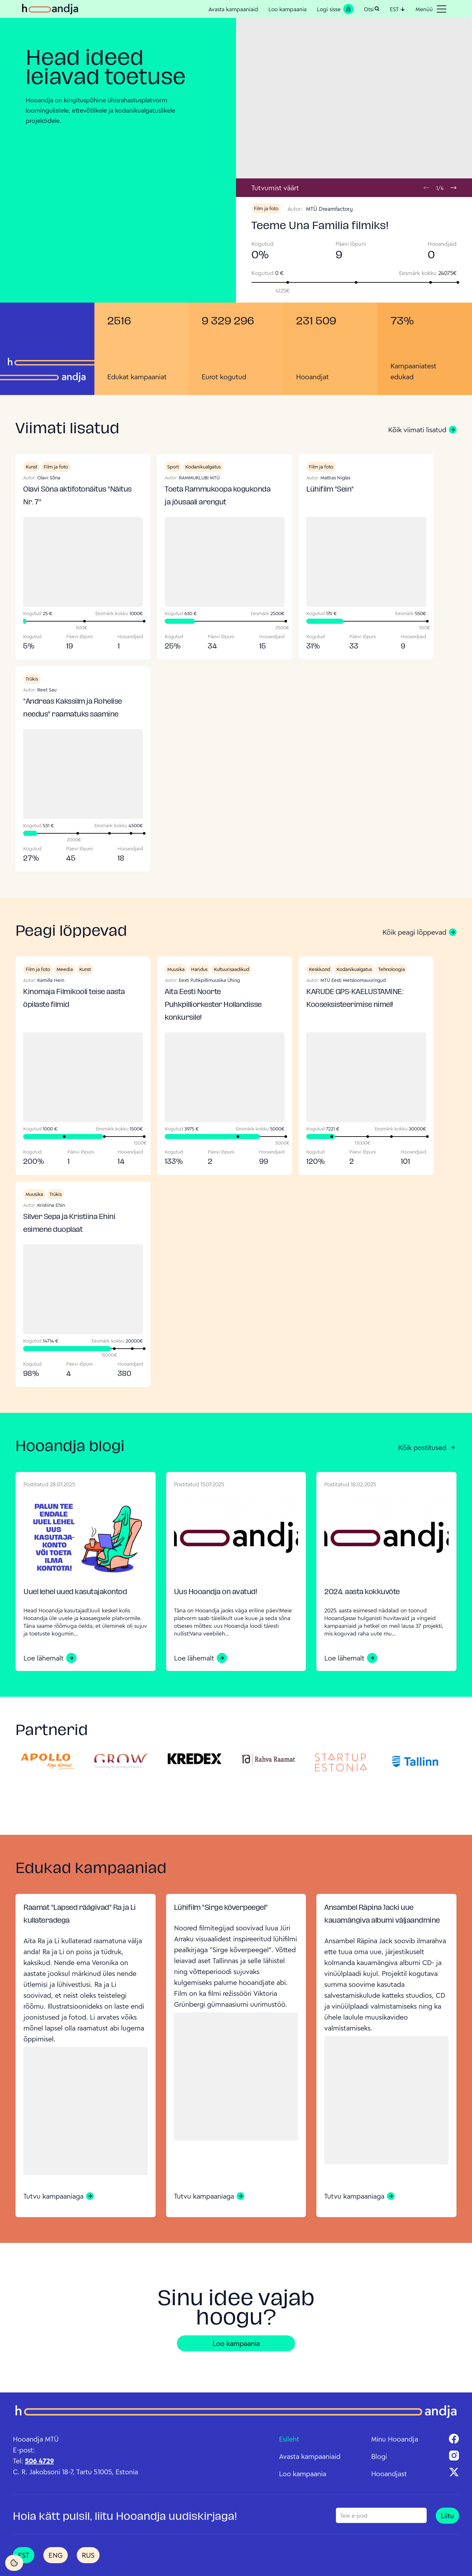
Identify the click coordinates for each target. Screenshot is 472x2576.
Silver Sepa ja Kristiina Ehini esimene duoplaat (69, 1223)
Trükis (32, 679)
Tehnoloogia (391, 969)
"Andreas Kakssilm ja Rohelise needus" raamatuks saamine (72, 708)
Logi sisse (335, 9)
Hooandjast (389, 2473)
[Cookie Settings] (14, 2563)
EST (397, 9)
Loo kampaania (287, 9)
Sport (173, 467)
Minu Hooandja (394, 2438)
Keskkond (319, 969)
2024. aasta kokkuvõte (362, 1592)
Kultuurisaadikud (231, 969)
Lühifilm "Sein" (330, 490)
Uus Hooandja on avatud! (215, 1592)
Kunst (31, 467)
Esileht (289, 2438)
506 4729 (39, 2460)
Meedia (65, 969)
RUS (88, 2555)
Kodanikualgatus (203, 467)
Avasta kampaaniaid (233, 9)
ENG (55, 2555)
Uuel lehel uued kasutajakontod (75, 1592)
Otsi (372, 9)
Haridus (199, 969)
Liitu (447, 2515)
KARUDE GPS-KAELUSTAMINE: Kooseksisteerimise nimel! (354, 998)
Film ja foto (266, 208)
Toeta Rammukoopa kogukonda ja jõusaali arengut (217, 496)
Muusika (176, 969)
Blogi (379, 2456)
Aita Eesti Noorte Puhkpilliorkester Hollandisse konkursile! (213, 1005)
